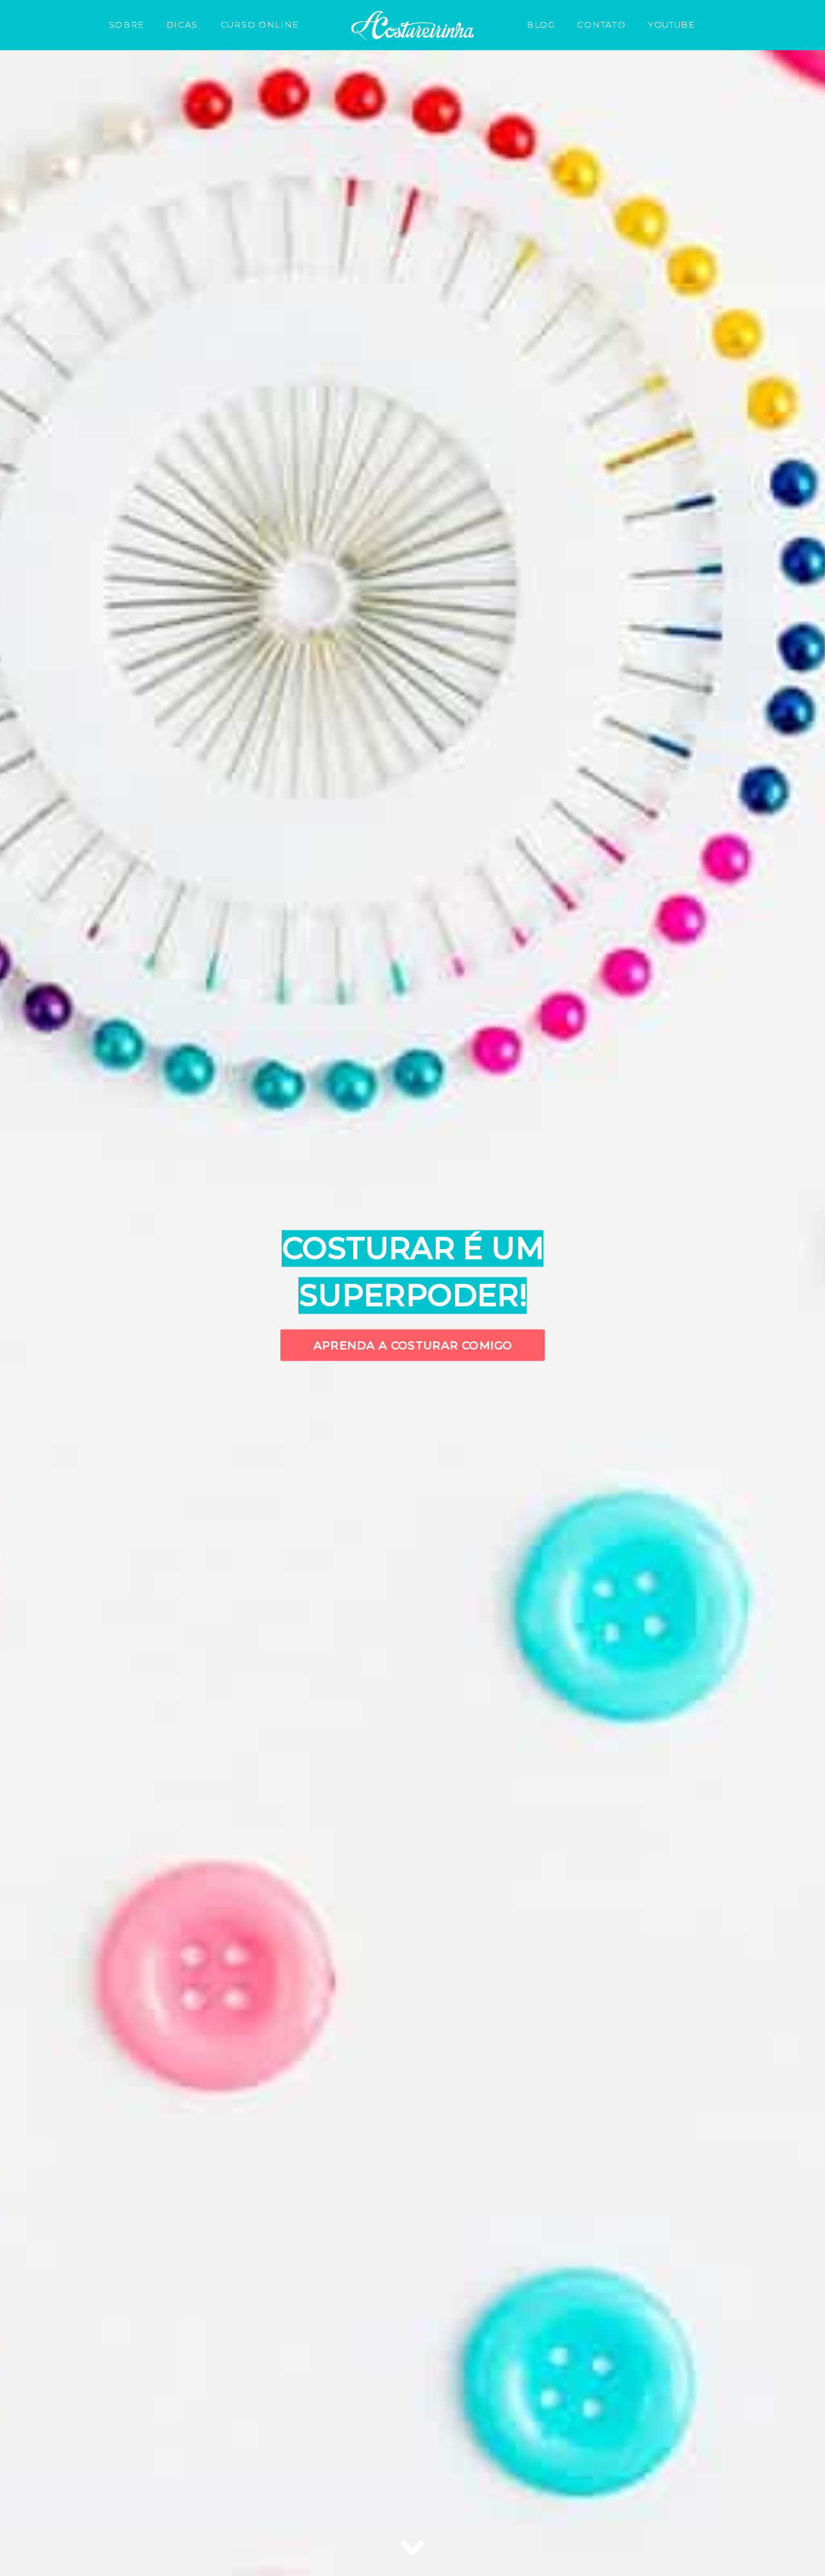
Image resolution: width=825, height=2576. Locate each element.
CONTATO (601, 24)
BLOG (541, 24)
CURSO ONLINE (259, 24)
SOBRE (126, 24)
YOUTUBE (671, 24)
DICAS (182, 24)
